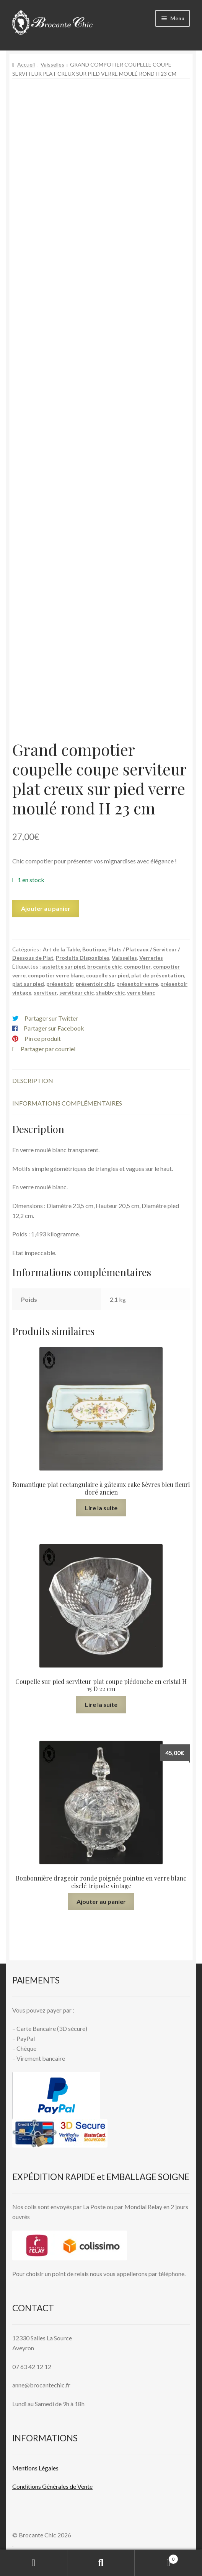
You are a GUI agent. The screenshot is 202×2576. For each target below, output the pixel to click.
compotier (137, 966)
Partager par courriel (48, 1048)
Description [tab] (32, 1080)
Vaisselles (52, 64)
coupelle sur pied (107, 975)
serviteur (45, 992)
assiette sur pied (63, 966)
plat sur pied (28, 983)
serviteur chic (76, 992)
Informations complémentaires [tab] (67, 1103)
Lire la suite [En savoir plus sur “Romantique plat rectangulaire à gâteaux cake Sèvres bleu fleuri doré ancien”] (101, 1507)
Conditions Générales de (44, 2486)
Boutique (94, 949)
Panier (156, 2557)
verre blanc (141, 992)
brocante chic (104, 966)
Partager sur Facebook (54, 1028)
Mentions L (35, 2468)
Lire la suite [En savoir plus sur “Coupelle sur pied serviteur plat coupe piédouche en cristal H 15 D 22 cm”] (101, 1704)
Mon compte (33, 2563)
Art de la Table (61, 949)
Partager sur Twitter (51, 1018)
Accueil (26, 64)
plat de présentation (157, 975)
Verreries (151, 957)
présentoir (59, 983)
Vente (84, 2486)
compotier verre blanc (56, 975)
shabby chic (110, 992)
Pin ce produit (42, 1038)
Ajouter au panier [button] (101, 1901)
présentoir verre (137, 983)
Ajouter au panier (45, 908)
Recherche (101, 2563)
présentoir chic (95, 983)
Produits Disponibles (82, 957)
